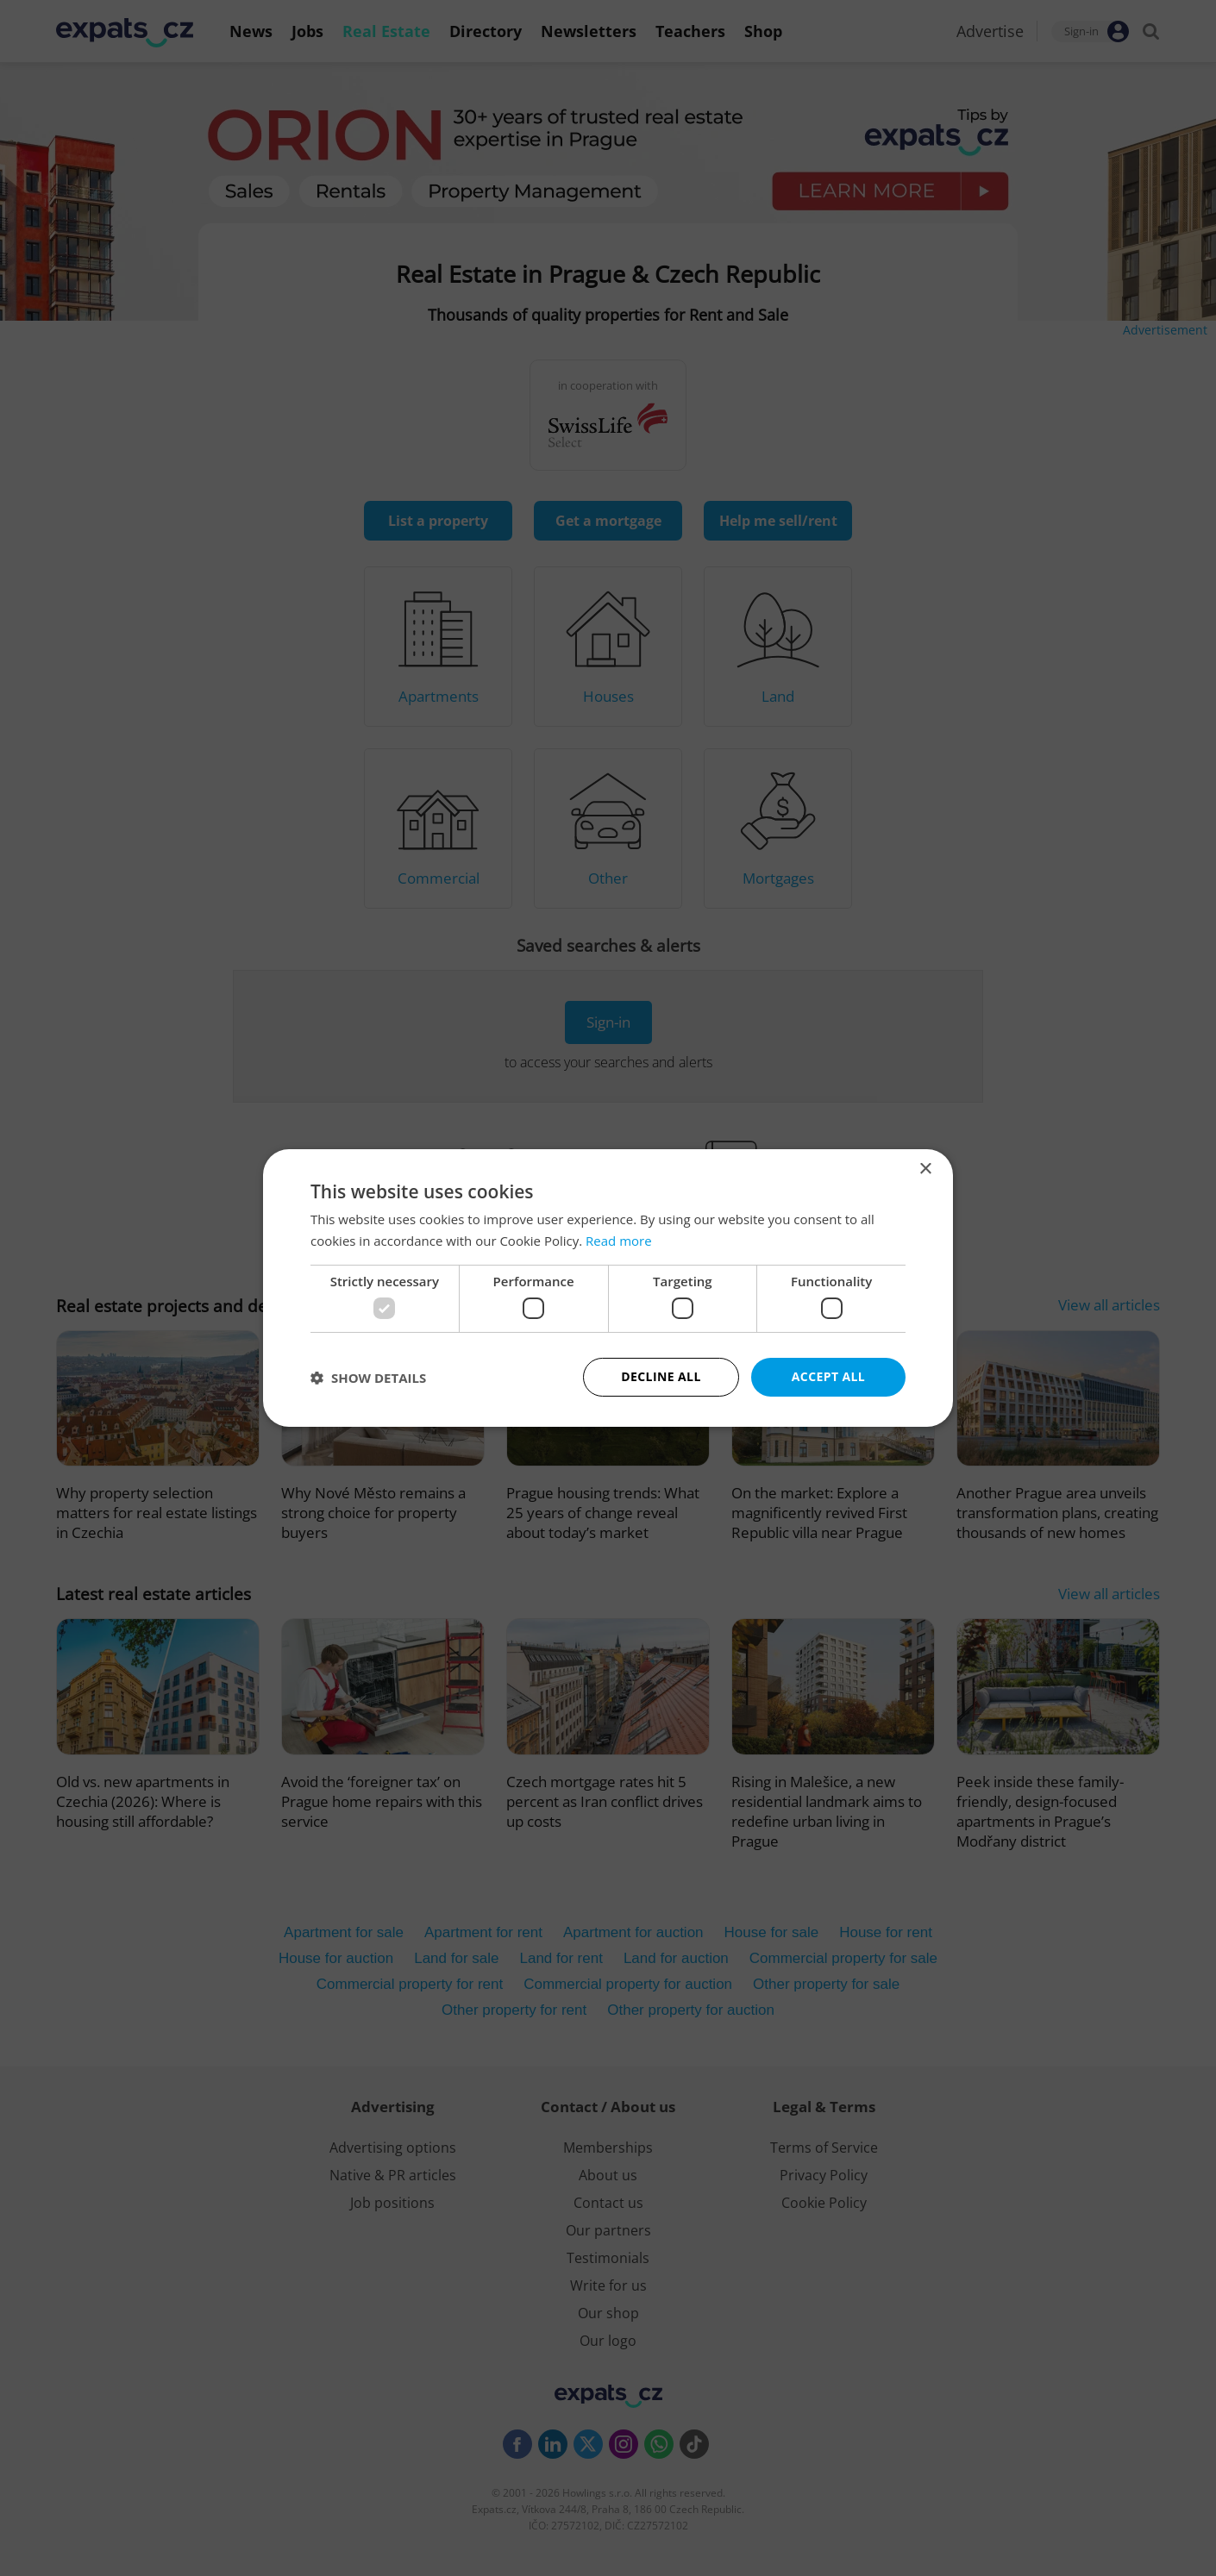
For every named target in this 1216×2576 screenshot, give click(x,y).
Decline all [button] (660, 1376)
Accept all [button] (828, 1376)
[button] (368, 1377)
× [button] (924, 1169)
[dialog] (608, 1288)
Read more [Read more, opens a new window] (619, 1240)
